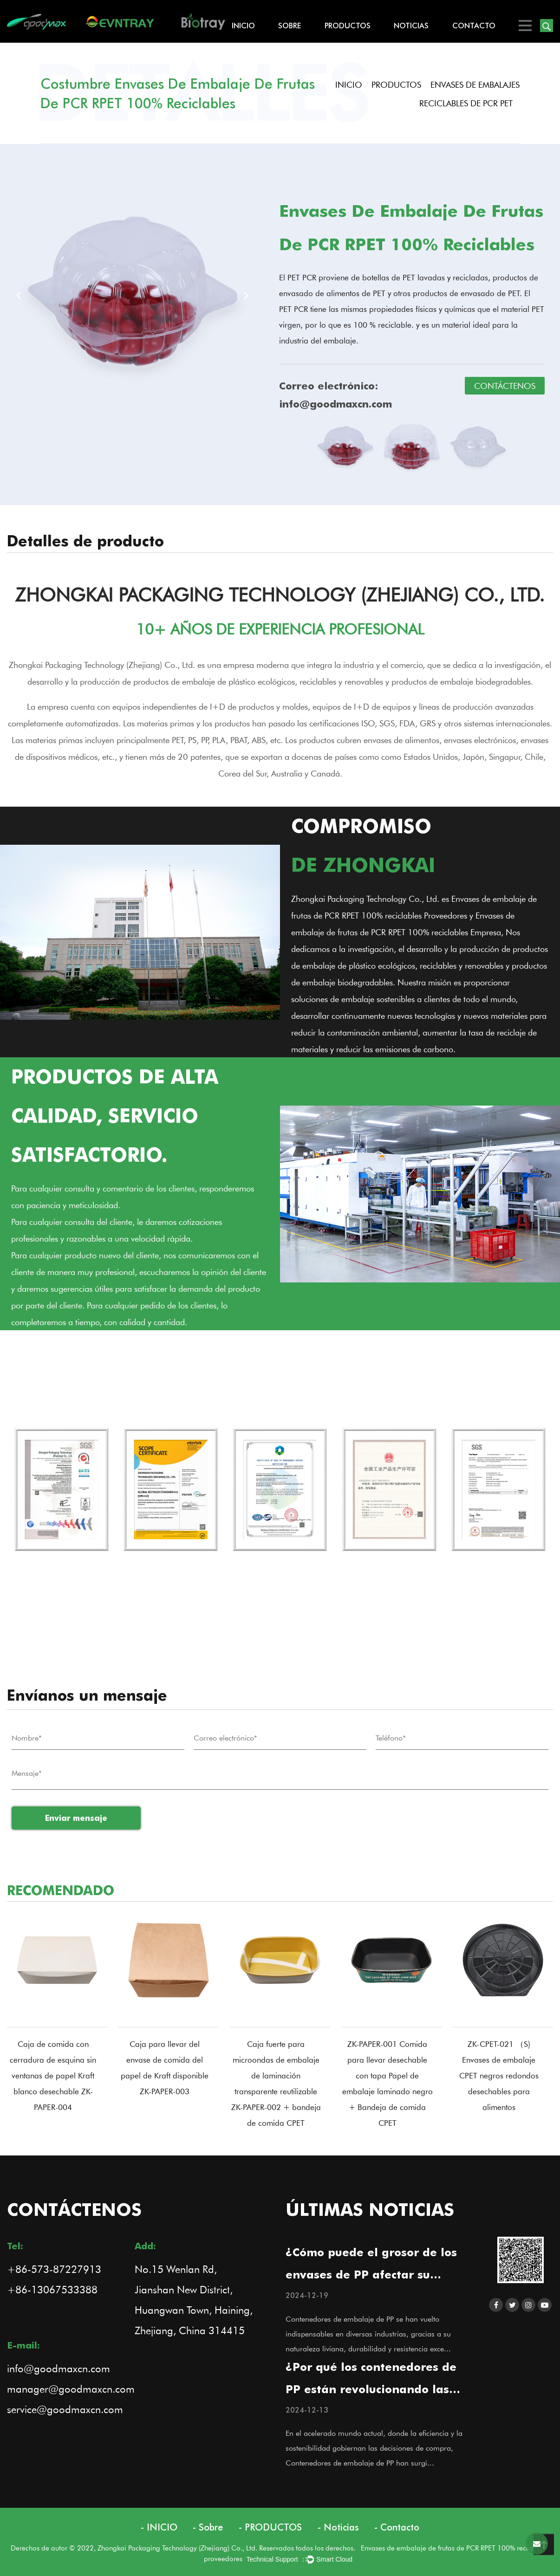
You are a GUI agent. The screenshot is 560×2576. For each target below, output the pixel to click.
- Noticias (338, 2527)
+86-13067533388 (52, 2289)
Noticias (411, 25)
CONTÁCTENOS (504, 385)
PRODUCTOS (348, 25)
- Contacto (396, 2527)
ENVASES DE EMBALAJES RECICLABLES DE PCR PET (469, 94)
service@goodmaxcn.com (65, 2409)
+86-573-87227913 (54, 2269)
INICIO (243, 25)
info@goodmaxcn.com (58, 2368)
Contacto (473, 25)
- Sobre (208, 2527)
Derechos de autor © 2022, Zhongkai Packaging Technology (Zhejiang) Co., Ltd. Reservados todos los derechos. (186, 2547)
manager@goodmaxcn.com (71, 2388)
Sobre (289, 25)
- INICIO (159, 2527)
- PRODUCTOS (270, 2527)
